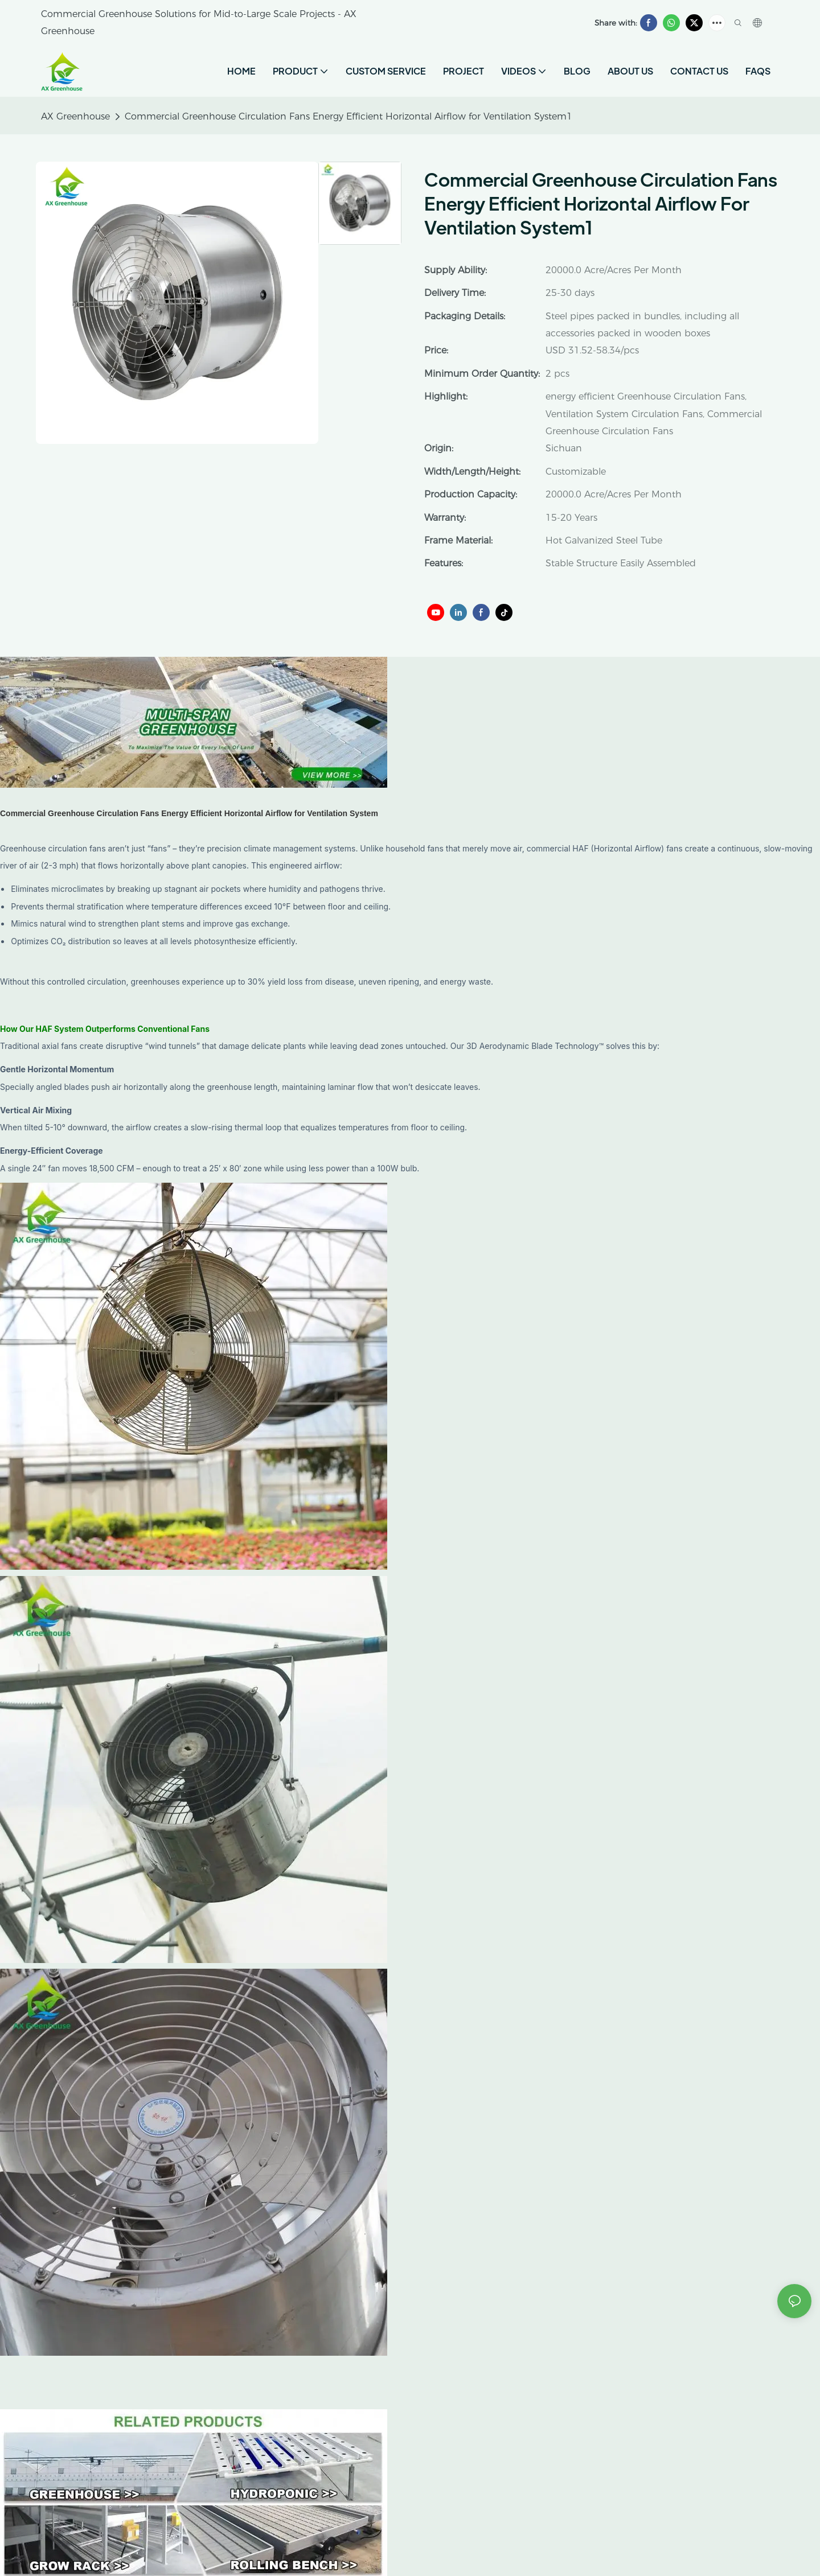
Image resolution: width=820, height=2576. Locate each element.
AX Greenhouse (75, 116)
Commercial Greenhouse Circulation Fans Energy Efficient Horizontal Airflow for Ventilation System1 (348, 116)
